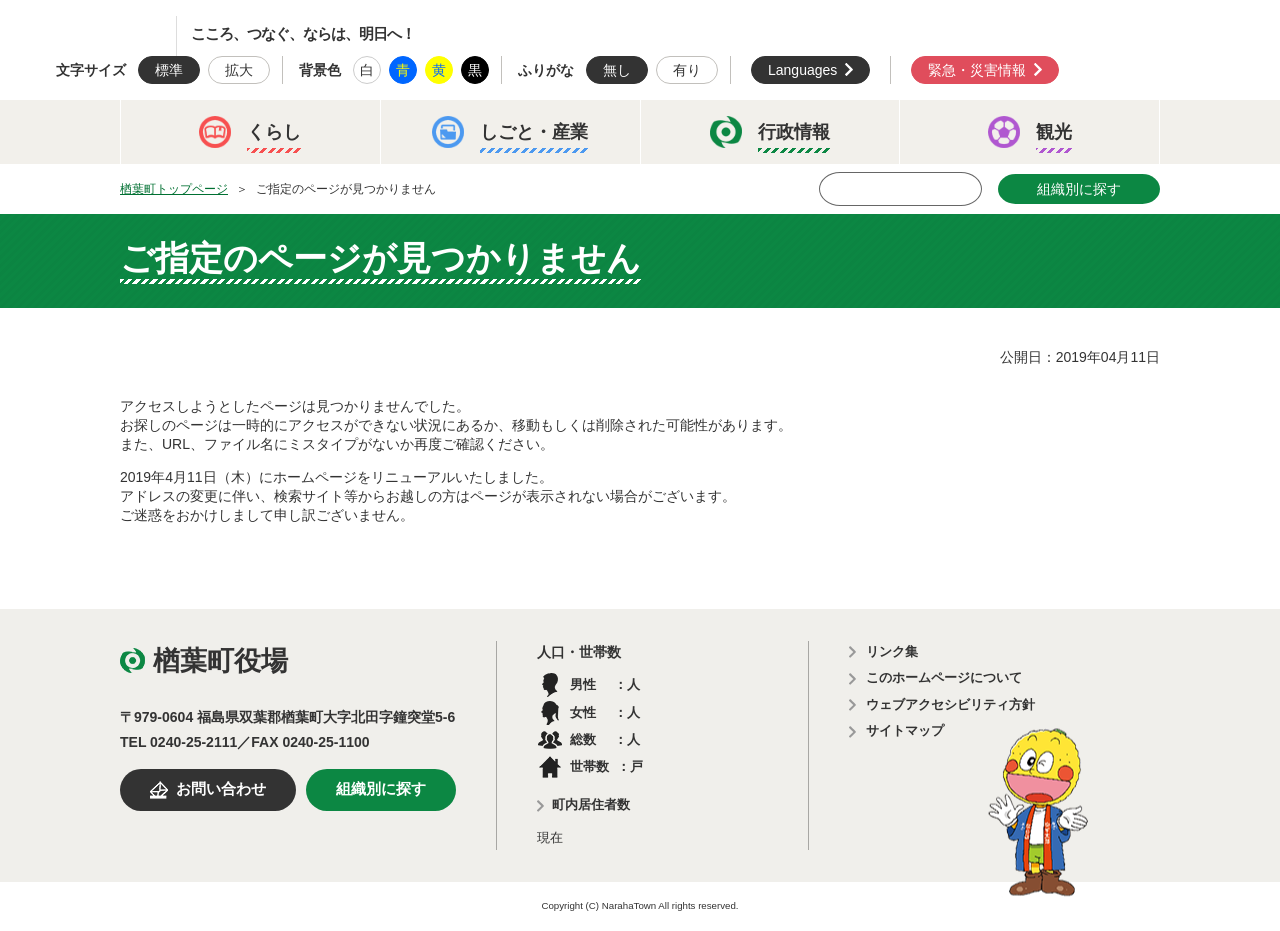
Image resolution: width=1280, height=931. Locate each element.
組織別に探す (1079, 189)
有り (687, 70)
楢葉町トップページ (174, 189)
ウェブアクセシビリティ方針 (950, 704)
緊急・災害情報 (977, 70)
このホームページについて (944, 677)
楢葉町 (105, 36)
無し (617, 70)
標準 (169, 70)
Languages (802, 70)
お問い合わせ (221, 789)
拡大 (239, 70)
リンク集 (892, 651)
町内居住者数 (591, 804)
